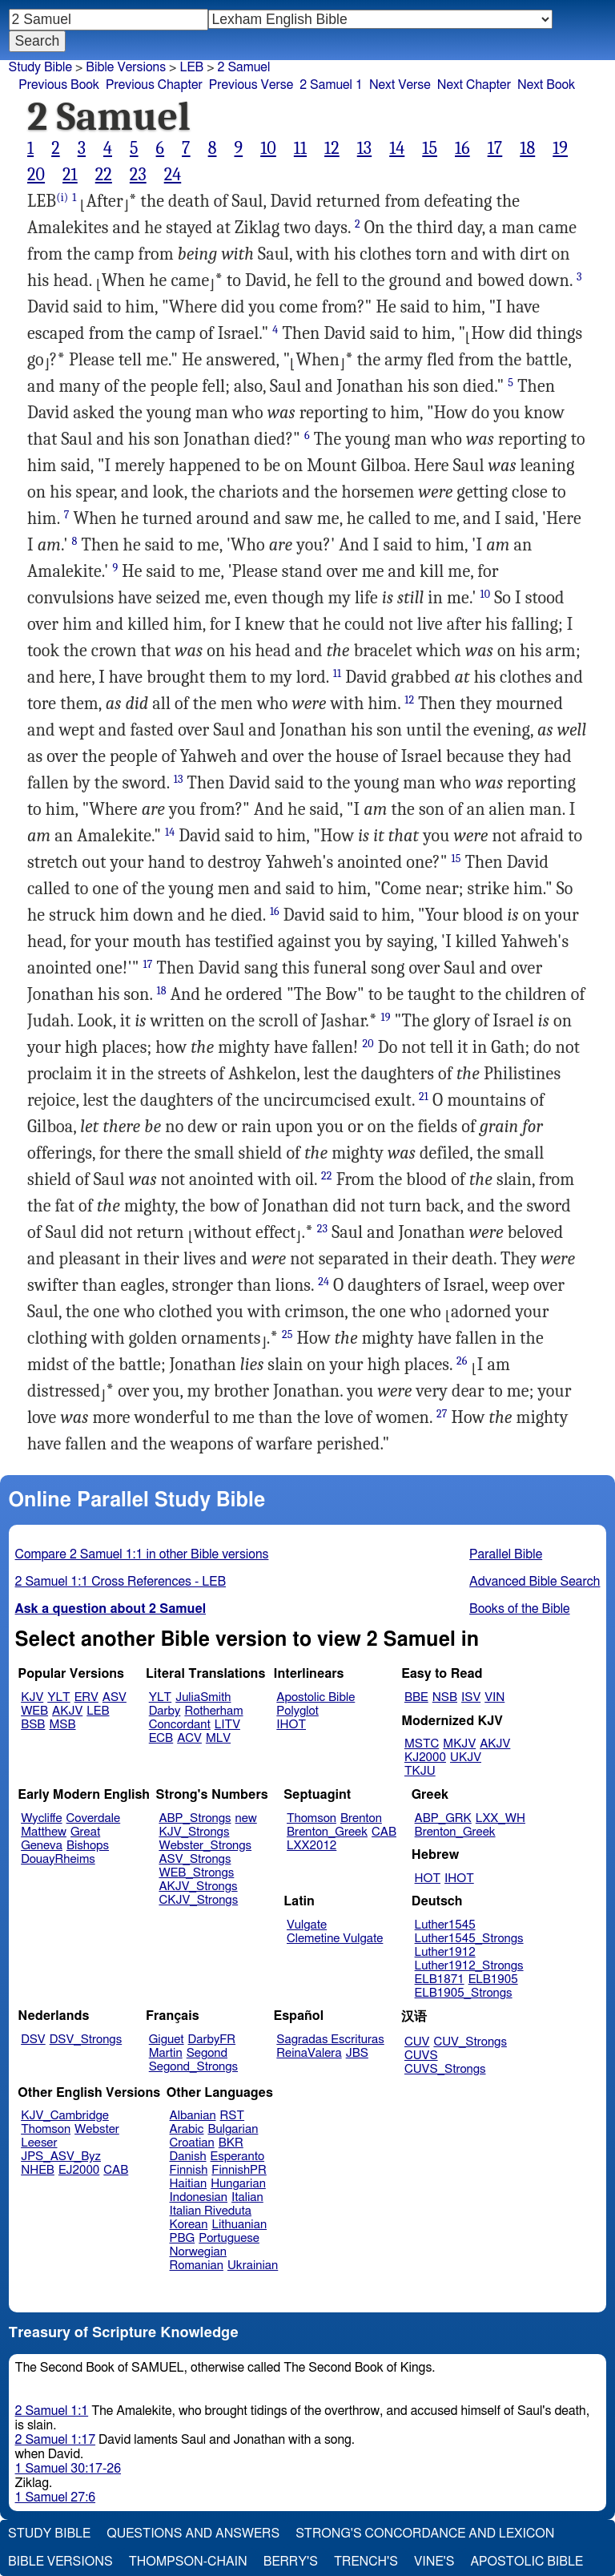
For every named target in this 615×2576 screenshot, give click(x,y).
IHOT (291, 1725)
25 (287, 1334)
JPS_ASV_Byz (61, 2157)
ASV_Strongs (195, 1859)
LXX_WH (500, 1818)
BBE (416, 1697)
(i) (62, 197)
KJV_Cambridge (65, 2116)
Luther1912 (445, 1952)
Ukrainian (252, 2266)
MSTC (421, 1744)
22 (103, 174)
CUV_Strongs (469, 2042)
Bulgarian (232, 2129)
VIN (494, 1697)
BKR (231, 2143)
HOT (427, 1879)
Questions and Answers (193, 2533)
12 (332, 148)
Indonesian (199, 2197)
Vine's (434, 2561)
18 (527, 148)
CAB (384, 1832)
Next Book (546, 85)
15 (429, 148)
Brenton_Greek (327, 1832)
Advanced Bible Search (534, 1581)
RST (232, 2116)
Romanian (196, 2266)
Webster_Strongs (205, 1846)
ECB (161, 1738)
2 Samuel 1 (331, 85)
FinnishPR (239, 2170)
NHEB (37, 2170)
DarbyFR (212, 2040)
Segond (207, 2053)
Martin (166, 2053)
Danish (188, 2157)
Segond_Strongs (193, 2067)
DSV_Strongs (86, 2040)
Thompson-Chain (188, 2561)
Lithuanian (239, 2225)
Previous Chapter (154, 85)
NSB (444, 1697)
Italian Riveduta (210, 2211)
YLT (58, 1697)
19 (560, 148)
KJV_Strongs (194, 1832)
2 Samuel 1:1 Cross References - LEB (120, 1581)
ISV (470, 1697)
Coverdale (93, 1818)
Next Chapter (474, 85)
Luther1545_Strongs (469, 1939)
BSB (33, 1725)
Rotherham (213, 1711)
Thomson (311, 1818)
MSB (62, 1725)
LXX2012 (311, 1846)
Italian (247, 2197)
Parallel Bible (505, 1554)
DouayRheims (58, 1859)
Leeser (39, 2143)
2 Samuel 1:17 (55, 2439)
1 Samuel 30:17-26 (68, 2468)
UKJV (465, 1758)
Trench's (366, 2561)
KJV (32, 1697)
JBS (357, 2053)
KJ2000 (425, 1758)
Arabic (187, 2129)
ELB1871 (439, 1979)
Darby (165, 1711)
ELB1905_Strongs (463, 1993)
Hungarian (238, 2184)
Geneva (41, 1846)
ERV (86, 1697)
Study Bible (40, 67)
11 (300, 148)
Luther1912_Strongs (469, 1966)
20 (36, 174)
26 (462, 1361)
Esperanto (238, 2157)
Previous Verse (251, 85)
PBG (182, 2238)
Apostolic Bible (526, 2561)
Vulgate (307, 1925)
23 (138, 174)
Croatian (192, 2143)
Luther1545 (445, 1925)
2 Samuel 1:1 (52, 2411)
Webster (96, 2129)
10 (268, 148)
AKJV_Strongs (198, 1887)
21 (70, 174)
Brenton (361, 1818)
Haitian (188, 2184)
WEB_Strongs (196, 1873)
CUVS (421, 2056)
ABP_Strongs (195, 1818)
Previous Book (58, 85)
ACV (189, 1738)
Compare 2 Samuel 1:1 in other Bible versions (142, 1554)
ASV (114, 1697)
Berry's (290, 2561)
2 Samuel (244, 67)
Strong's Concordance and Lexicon (424, 2533)
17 (495, 148)
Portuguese (229, 2238)
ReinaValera (308, 2053)
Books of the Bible (519, 1608)
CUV (417, 2042)
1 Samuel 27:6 (55, 2497)
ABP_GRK (443, 1818)
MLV (218, 1738)
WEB (34, 1711)
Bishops (87, 1846)
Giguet (166, 2040)
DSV (33, 2040)
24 (173, 174)
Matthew (43, 1832)
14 (396, 148)
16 (462, 148)
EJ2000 (78, 2170)
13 (364, 148)
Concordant (180, 1725)
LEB (191, 67)
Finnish (189, 2170)
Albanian (193, 2116)
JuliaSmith (203, 1697)
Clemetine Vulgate (335, 1939)
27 (442, 1414)
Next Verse (400, 85)
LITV (227, 1725)
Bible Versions (126, 67)
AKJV (67, 1711)
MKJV (459, 1744)
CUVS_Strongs (445, 2069)
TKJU (420, 1771)
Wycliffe (41, 1818)
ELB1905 (493, 1979)
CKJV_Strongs (198, 1900)
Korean (189, 2225)
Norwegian (198, 2252)
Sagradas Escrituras (330, 2040)
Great (85, 1832)
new (246, 1818)
